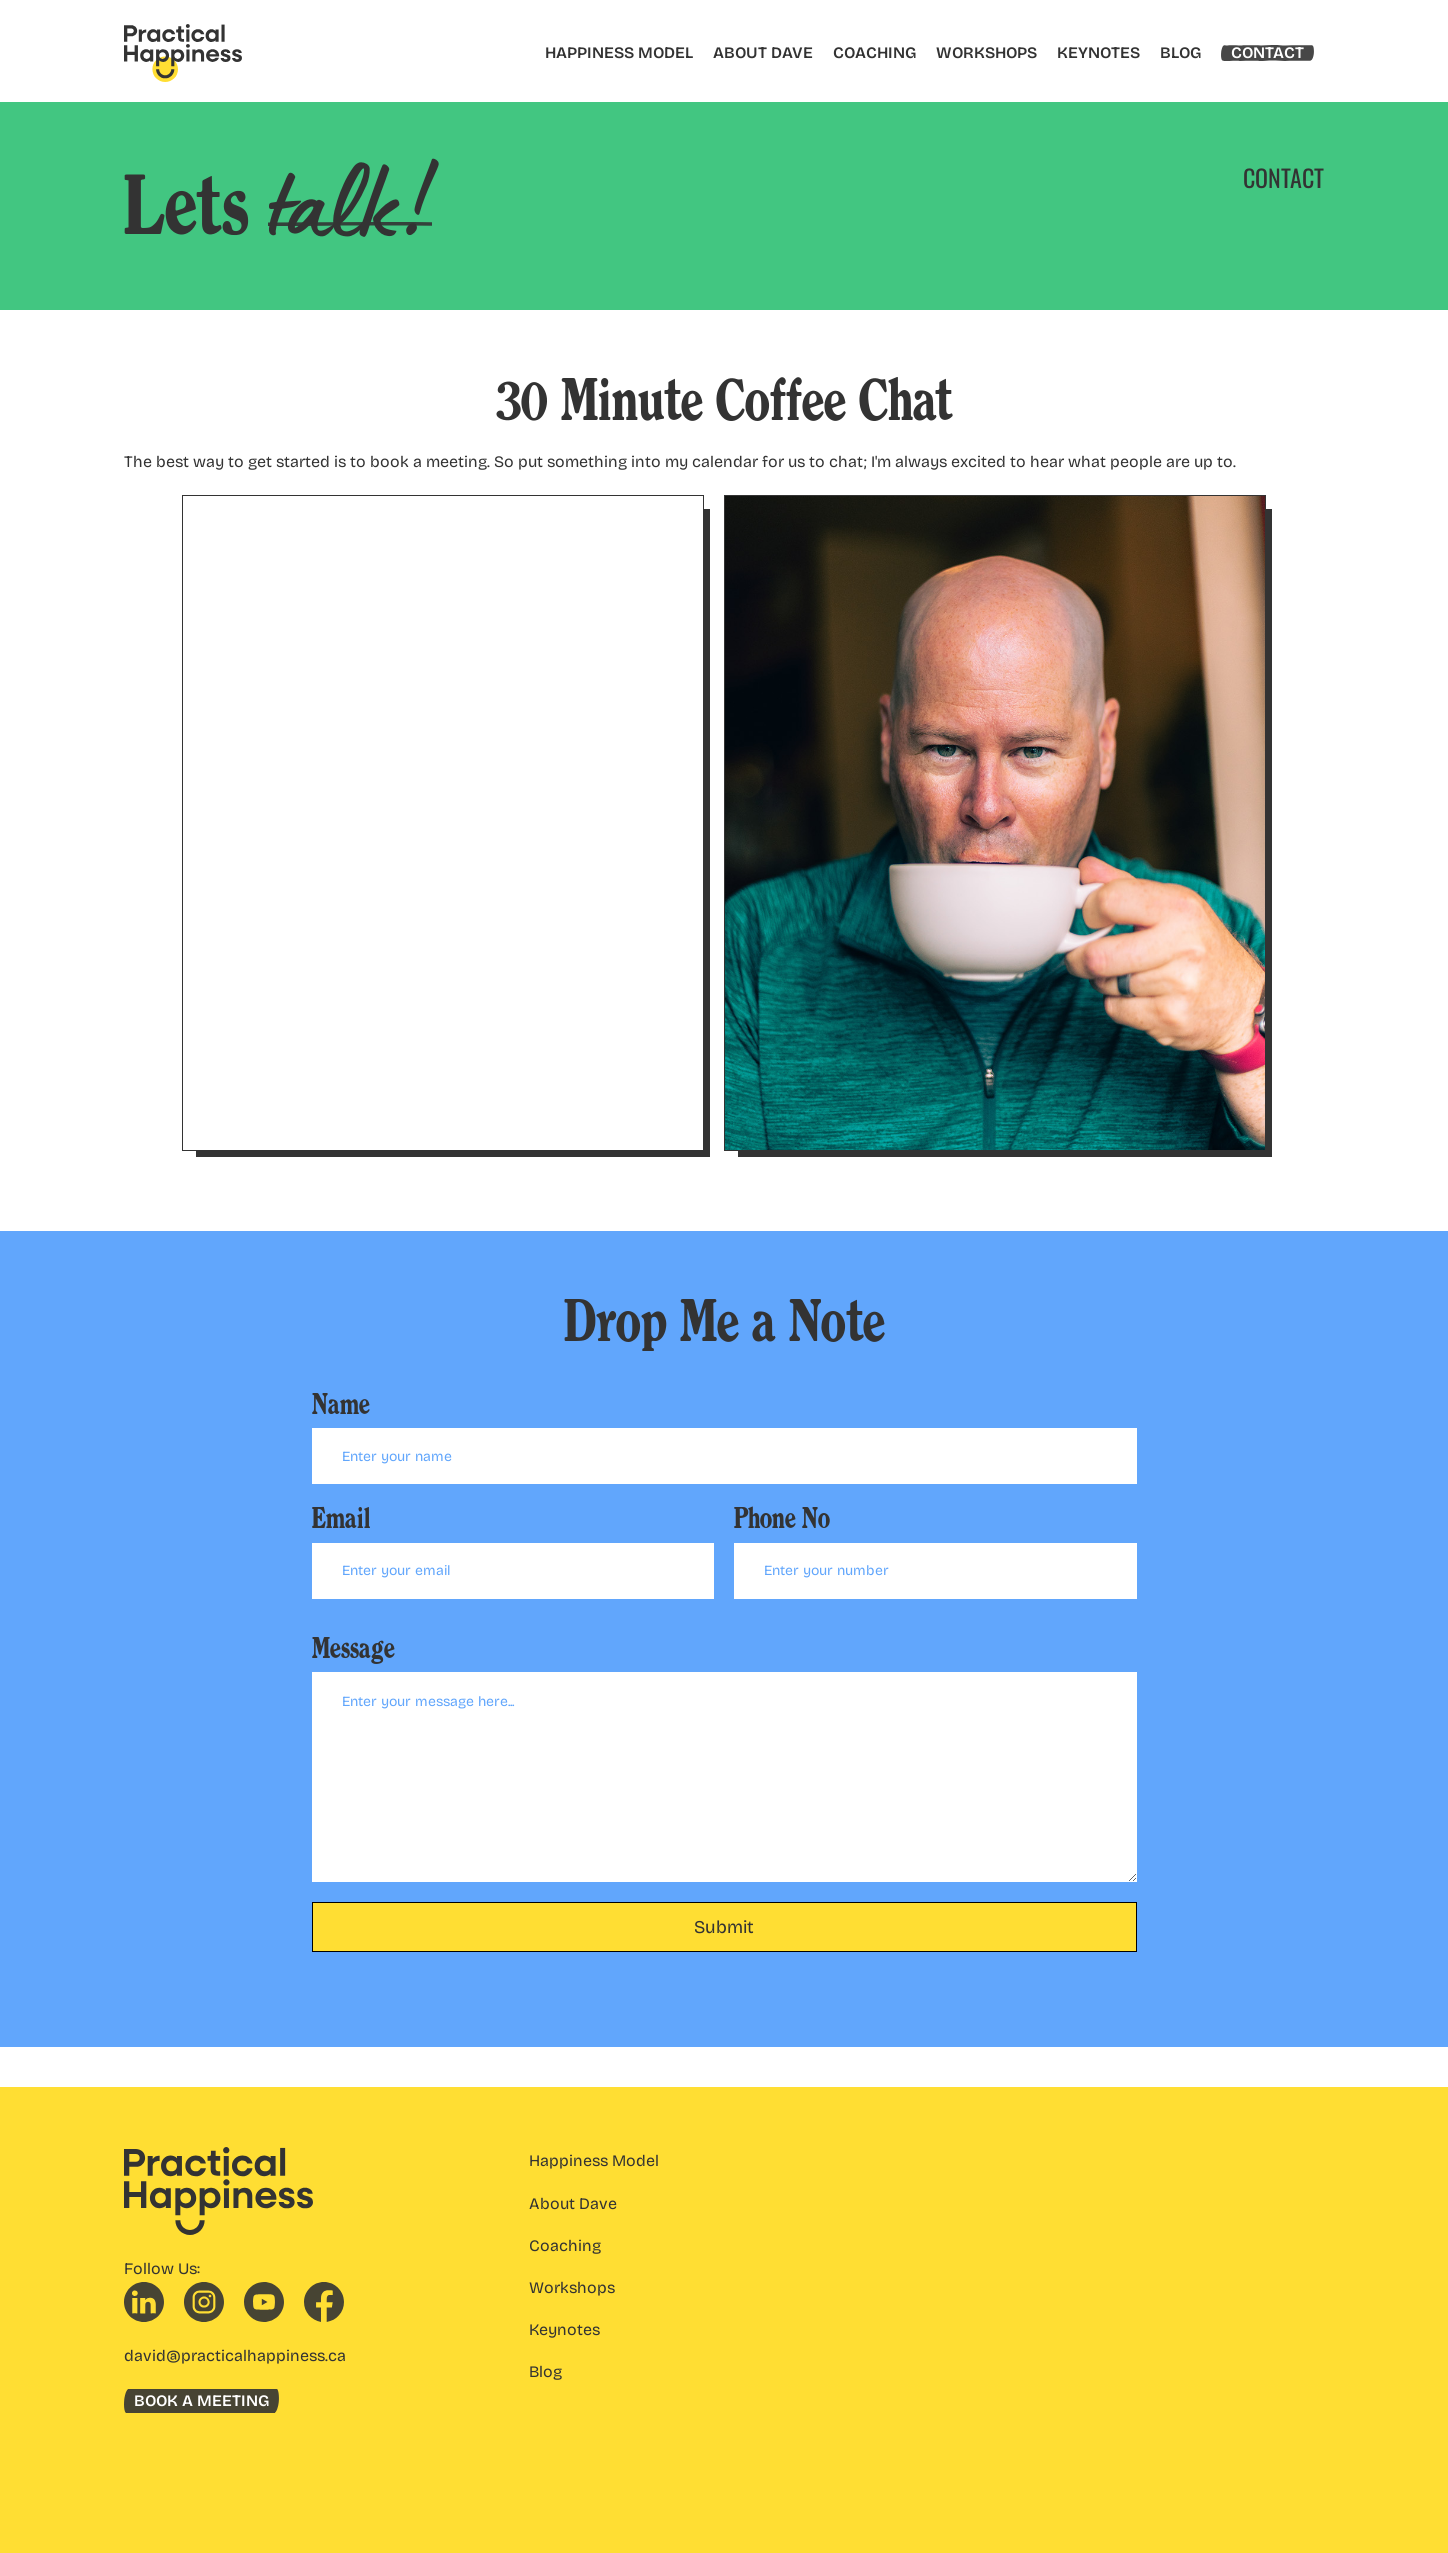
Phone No (782, 1518)
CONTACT (1267, 52)
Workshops (572, 2287)
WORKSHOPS (986, 52)
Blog (545, 2371)
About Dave (573, 2203)
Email (341, 1518)
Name (341, 1404)
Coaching (565, 2245)
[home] (183, 53)
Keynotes (564, 2329)
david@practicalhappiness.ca (235, 2355)
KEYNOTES (1098, 52)
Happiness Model (594, 2160)
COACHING (874, 52)
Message (353, 1648)
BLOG (1180, 52)
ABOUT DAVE (763, 52)
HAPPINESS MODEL (619, 52)
